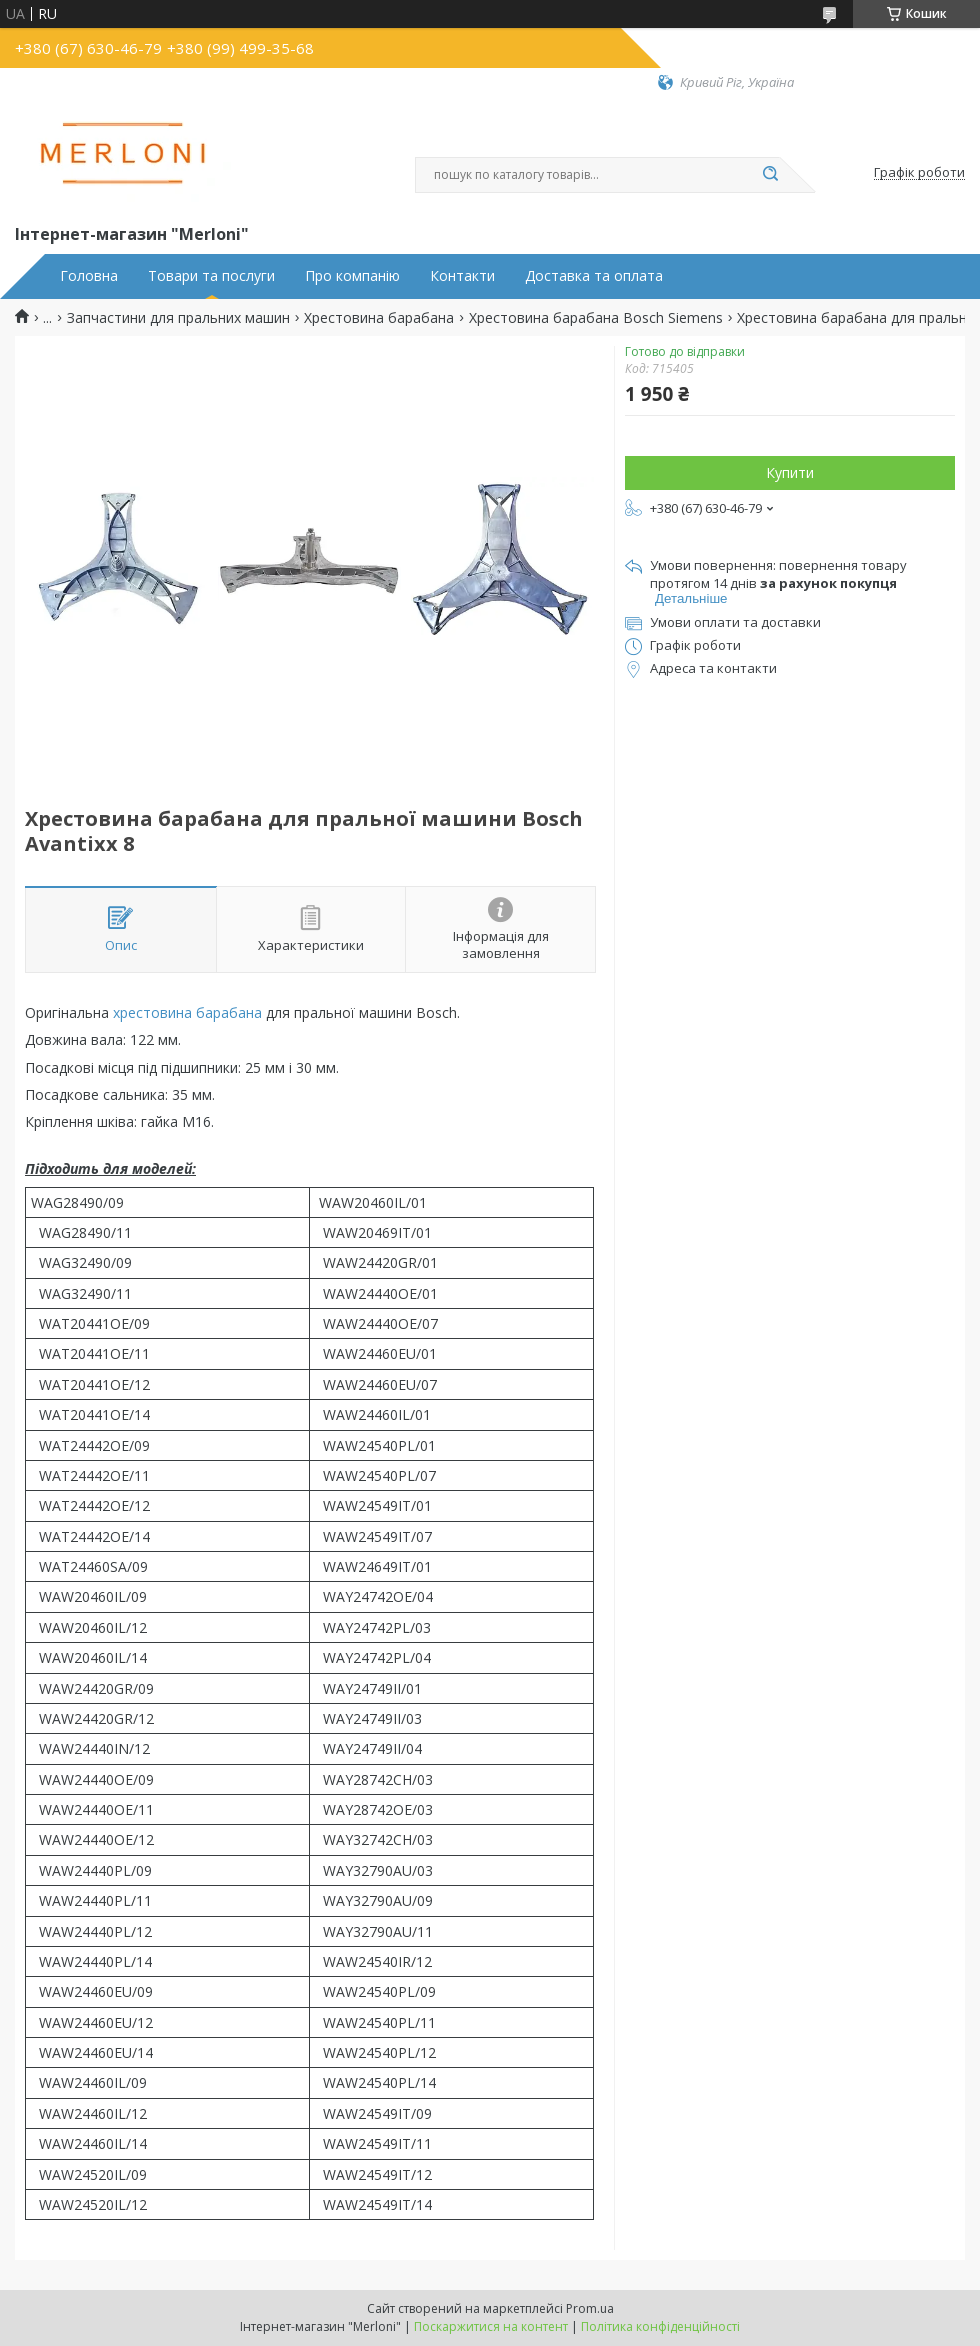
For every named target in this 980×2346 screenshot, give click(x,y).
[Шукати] (770, 175)
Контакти (462, 276)
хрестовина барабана (187, 1012)
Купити (790, 472)
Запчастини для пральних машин (178, 318)
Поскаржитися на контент (491, 2326)
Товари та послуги (211, 276)
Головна (89, 276)
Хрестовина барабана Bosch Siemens (596, 318)
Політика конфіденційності (660, 2326)
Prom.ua (590, 2308)
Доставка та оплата (594, 276)
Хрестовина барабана (379, 318)
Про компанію (352, 276)
